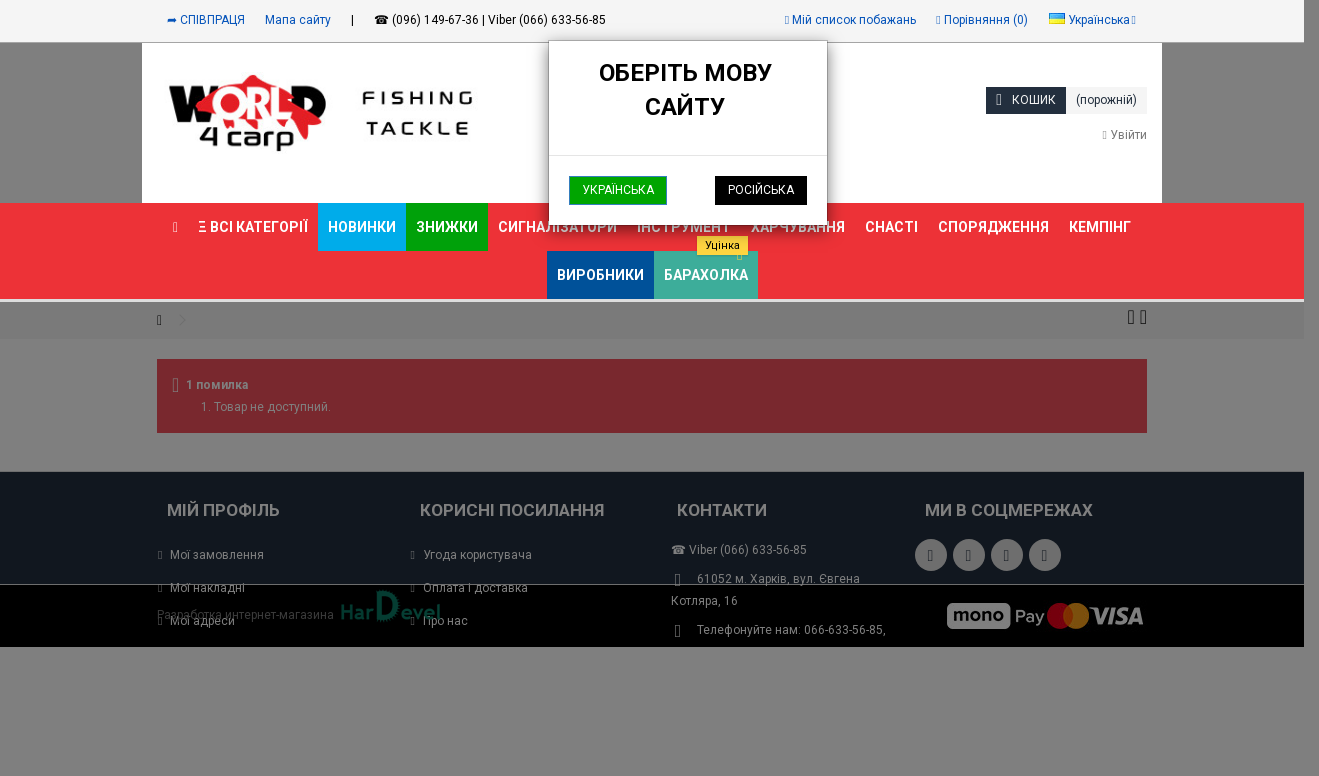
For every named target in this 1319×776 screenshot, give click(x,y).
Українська (618, 190)
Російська (761, 190)
